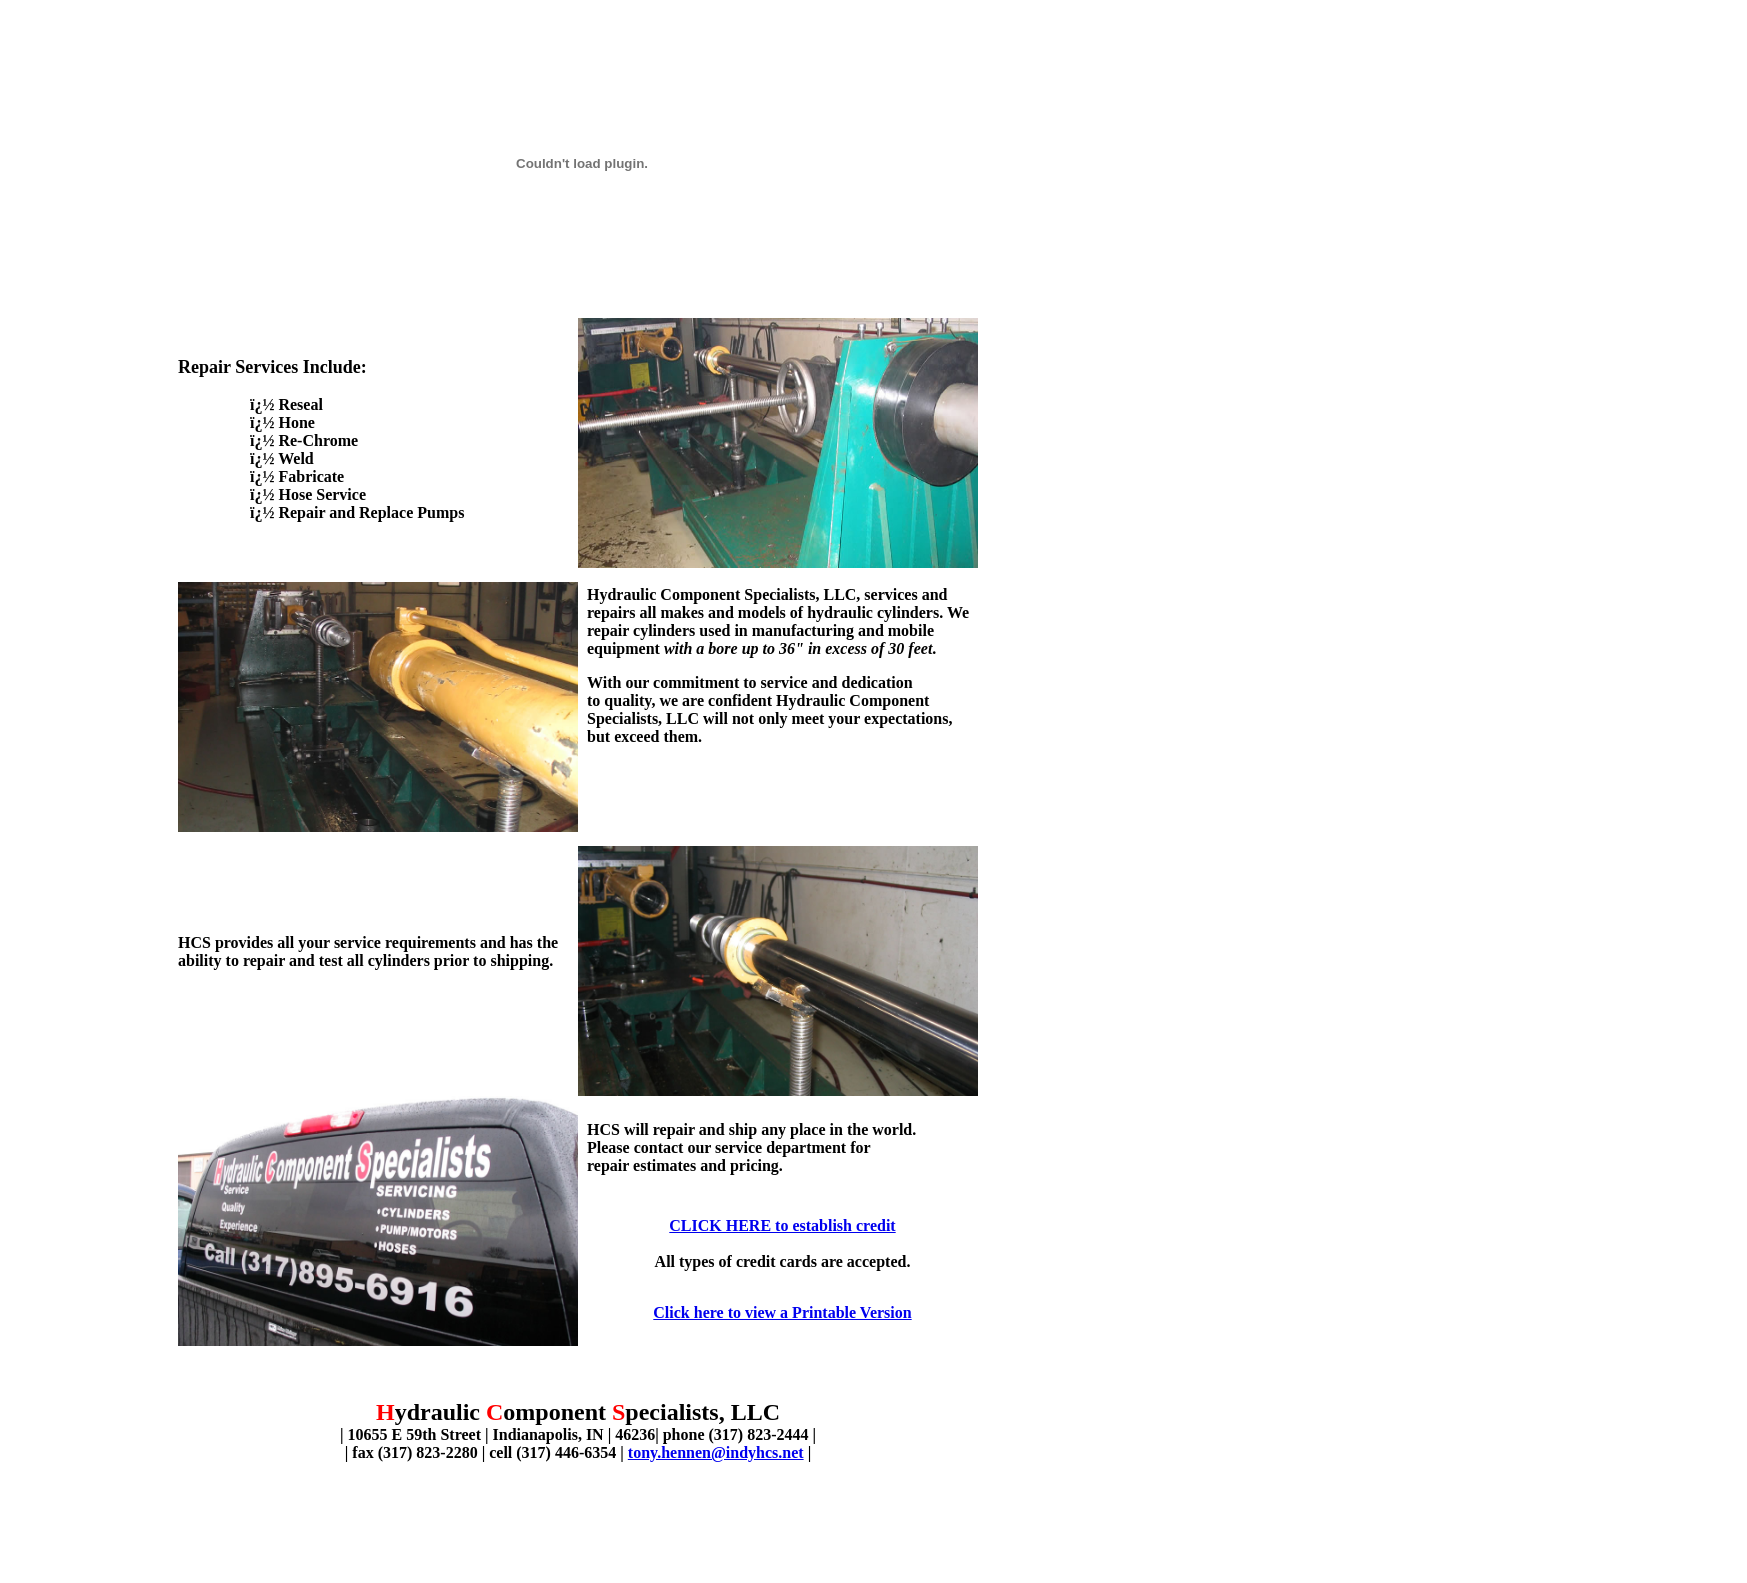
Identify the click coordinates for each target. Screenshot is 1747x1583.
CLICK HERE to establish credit (782, 1225)
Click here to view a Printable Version (782, 1312)
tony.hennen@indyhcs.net (716, 1452)
